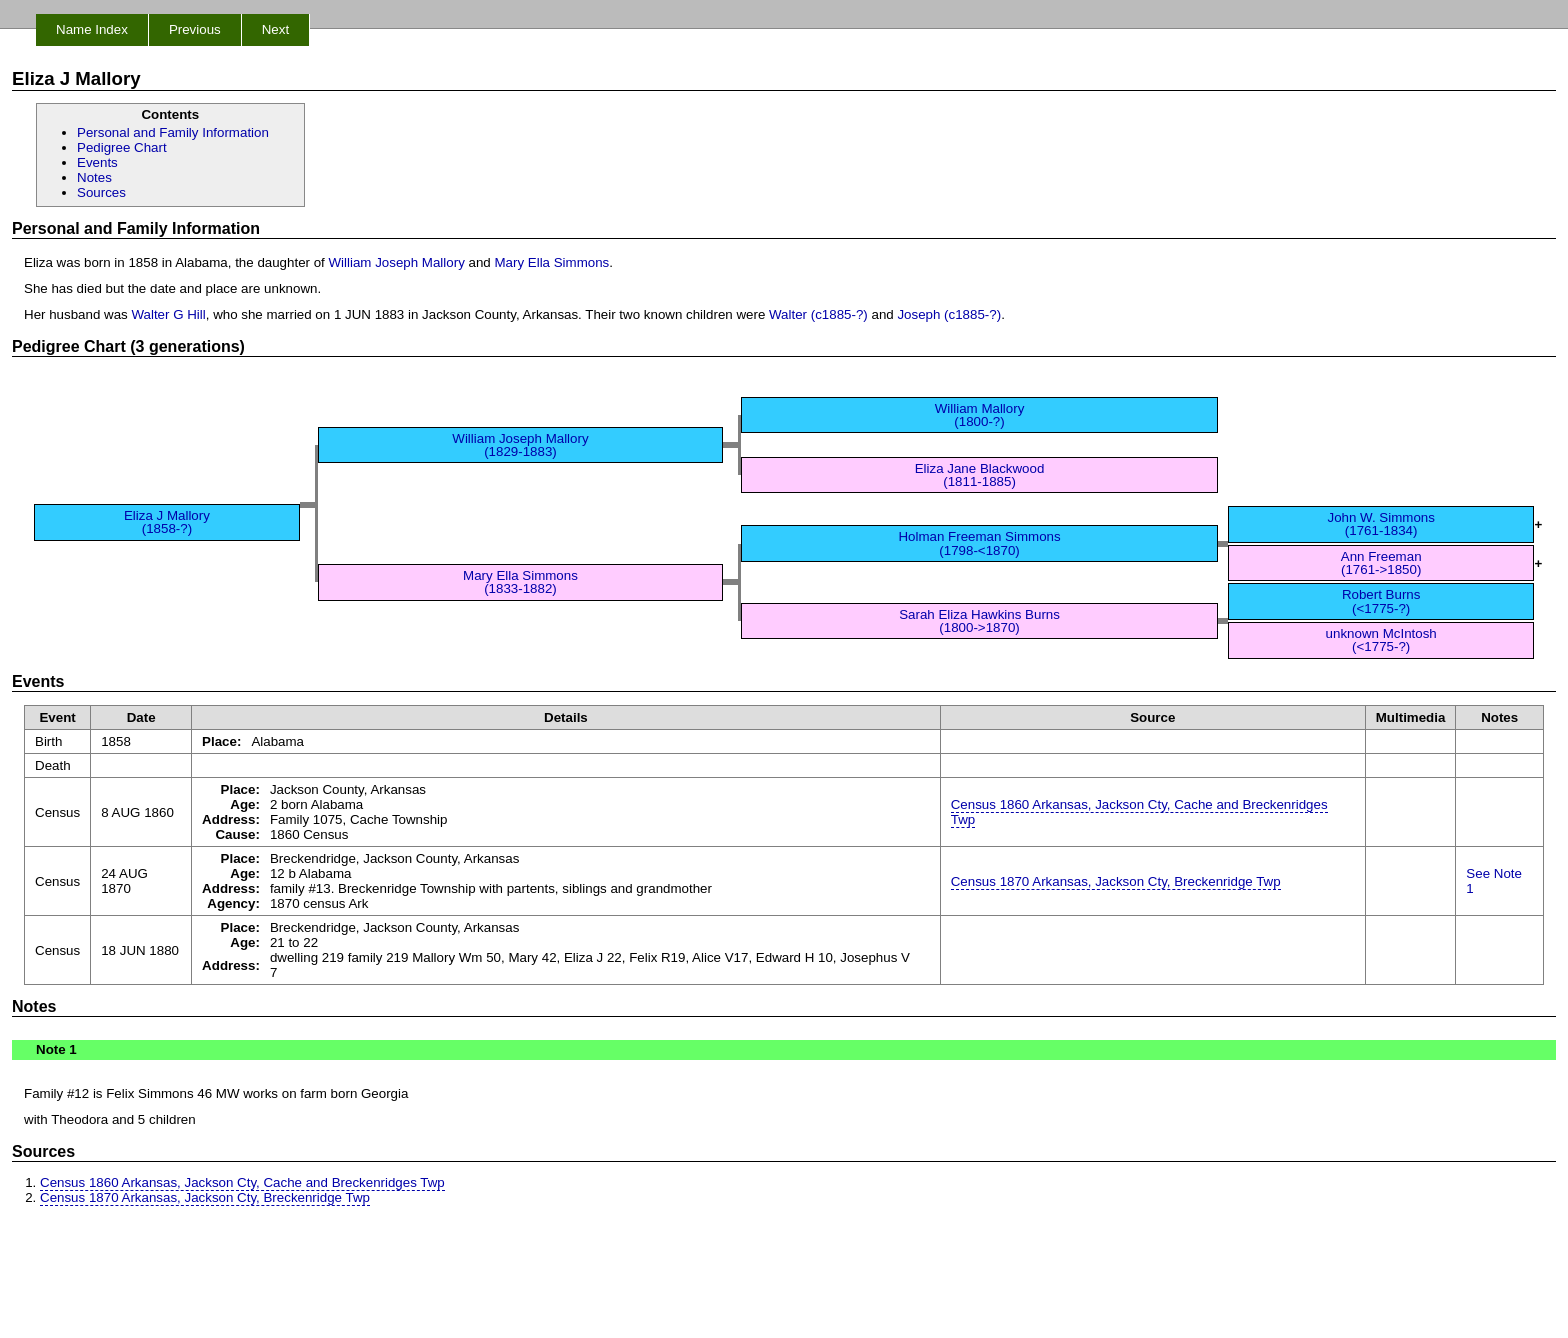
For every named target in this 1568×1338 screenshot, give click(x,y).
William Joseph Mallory (397, 262)
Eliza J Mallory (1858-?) (167, 522)
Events (97, 162)
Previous (195, 29)
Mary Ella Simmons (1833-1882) (520, 582)
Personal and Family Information (173, 132)
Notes (94, 177)
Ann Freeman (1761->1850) (1381, 563)
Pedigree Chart (122, 147)
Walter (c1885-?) (818, 314)
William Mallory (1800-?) (980, 415)
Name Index (92, 29)
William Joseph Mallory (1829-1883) (520, 445)
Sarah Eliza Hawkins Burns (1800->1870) (979, 621)
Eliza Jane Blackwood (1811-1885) (980, 475)
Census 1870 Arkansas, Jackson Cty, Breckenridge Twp (1116, 881)
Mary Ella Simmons (551, 262)
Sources (101, 192)
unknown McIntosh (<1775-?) (1381, 640)
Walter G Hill (168, 314)
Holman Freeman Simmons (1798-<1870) (979, 543)
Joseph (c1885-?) (949, 314)
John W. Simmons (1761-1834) (1380, 524)
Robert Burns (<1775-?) (1381, 601)
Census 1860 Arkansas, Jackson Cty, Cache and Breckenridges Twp (1139, 812)
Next (275, 29)
